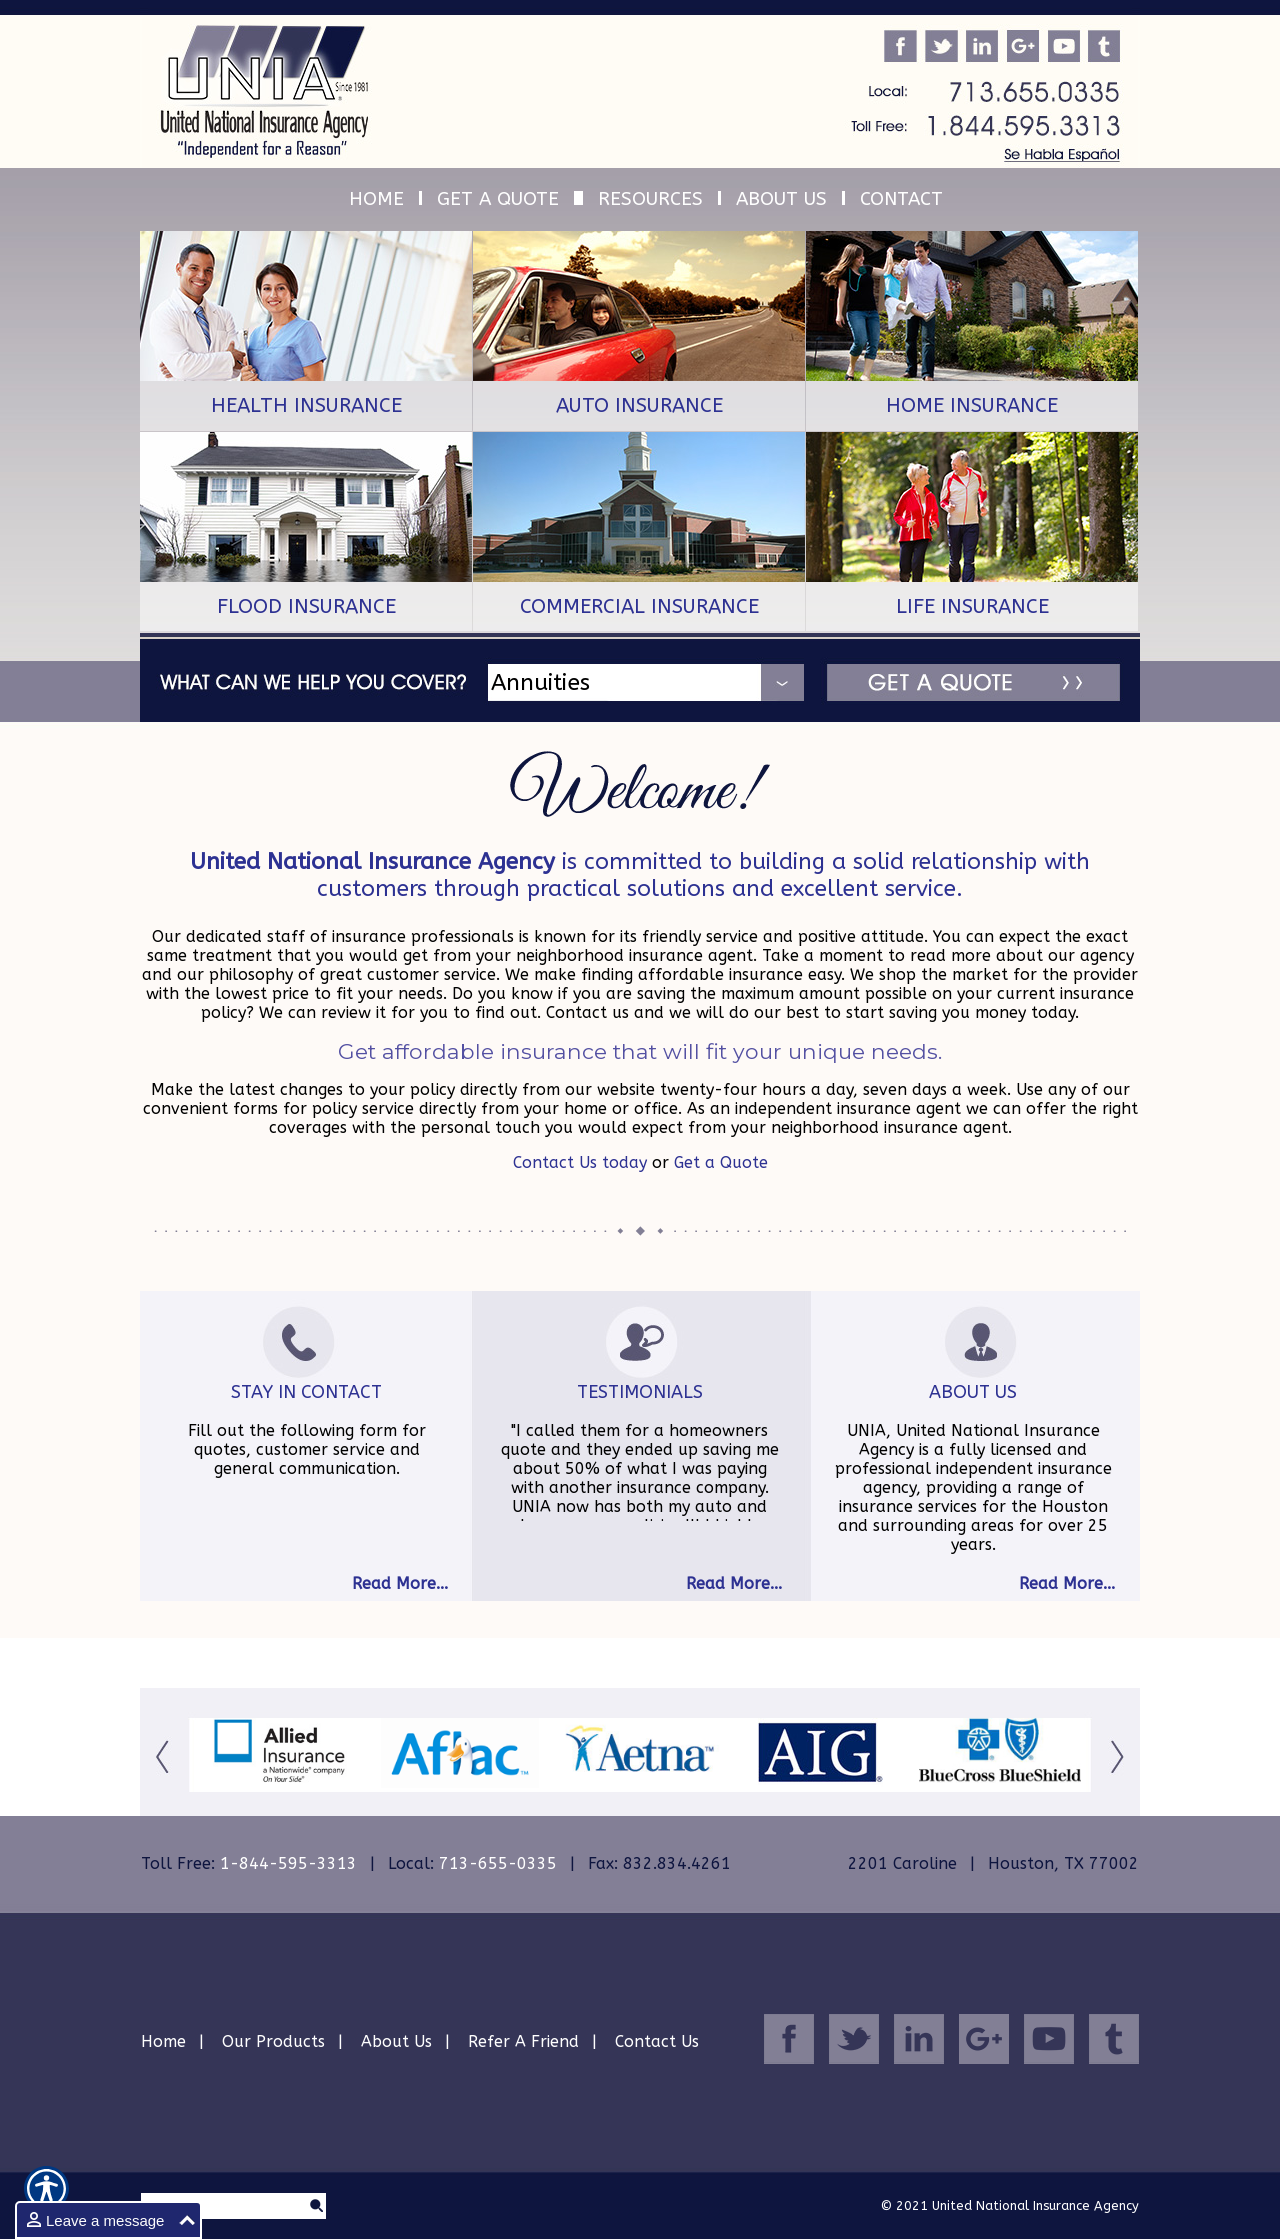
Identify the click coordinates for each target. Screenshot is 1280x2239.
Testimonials (640, 1392)
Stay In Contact (306, 1392)
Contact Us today (580, 1162)
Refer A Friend (523, 2041)
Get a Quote (721, 1162)
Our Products (273, 2041)
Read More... (400, 1583)
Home (163, 2041)
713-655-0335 (498, 1863)
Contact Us (657, 2041)
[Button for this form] (164, 1755)
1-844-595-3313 (288, 1863)
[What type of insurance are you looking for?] (662, 682)
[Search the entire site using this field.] (223, 2207)
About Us (973, 1392)
